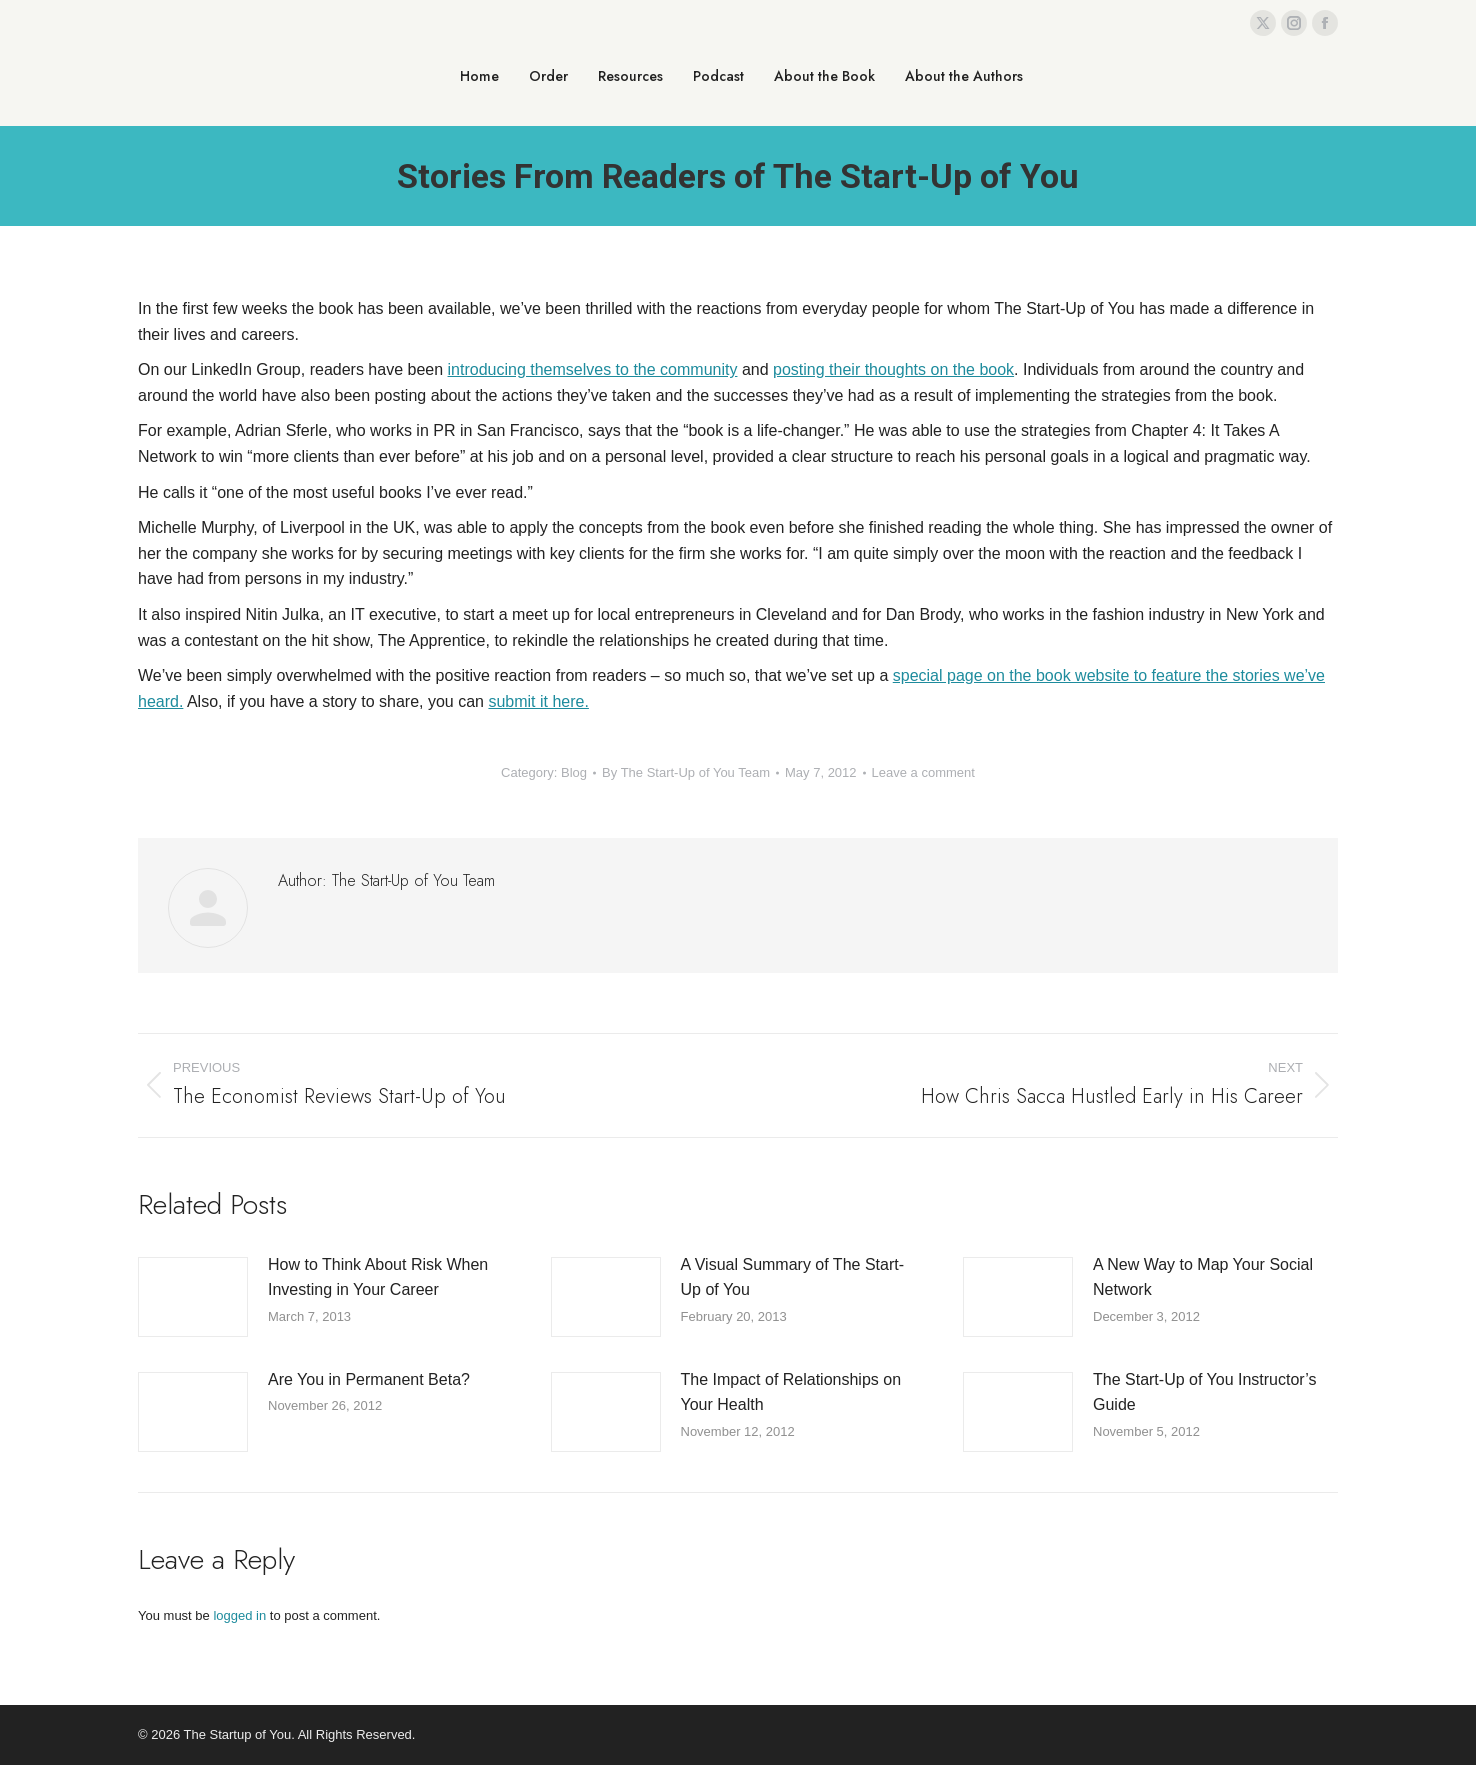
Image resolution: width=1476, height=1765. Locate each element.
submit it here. (538, 701)
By (686, 772)
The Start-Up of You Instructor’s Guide (1205, 1392)
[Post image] (193, 1297)
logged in (239, 1615)
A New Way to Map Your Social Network (1203, 1277)
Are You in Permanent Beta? (369, 1379)
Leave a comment (923, 772)
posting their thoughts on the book (893, 369)
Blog (574, 772)
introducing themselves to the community (593, 369)
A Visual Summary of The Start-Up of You (793, 1277)
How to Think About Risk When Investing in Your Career (378, 1277)
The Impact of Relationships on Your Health (791, 1392)
